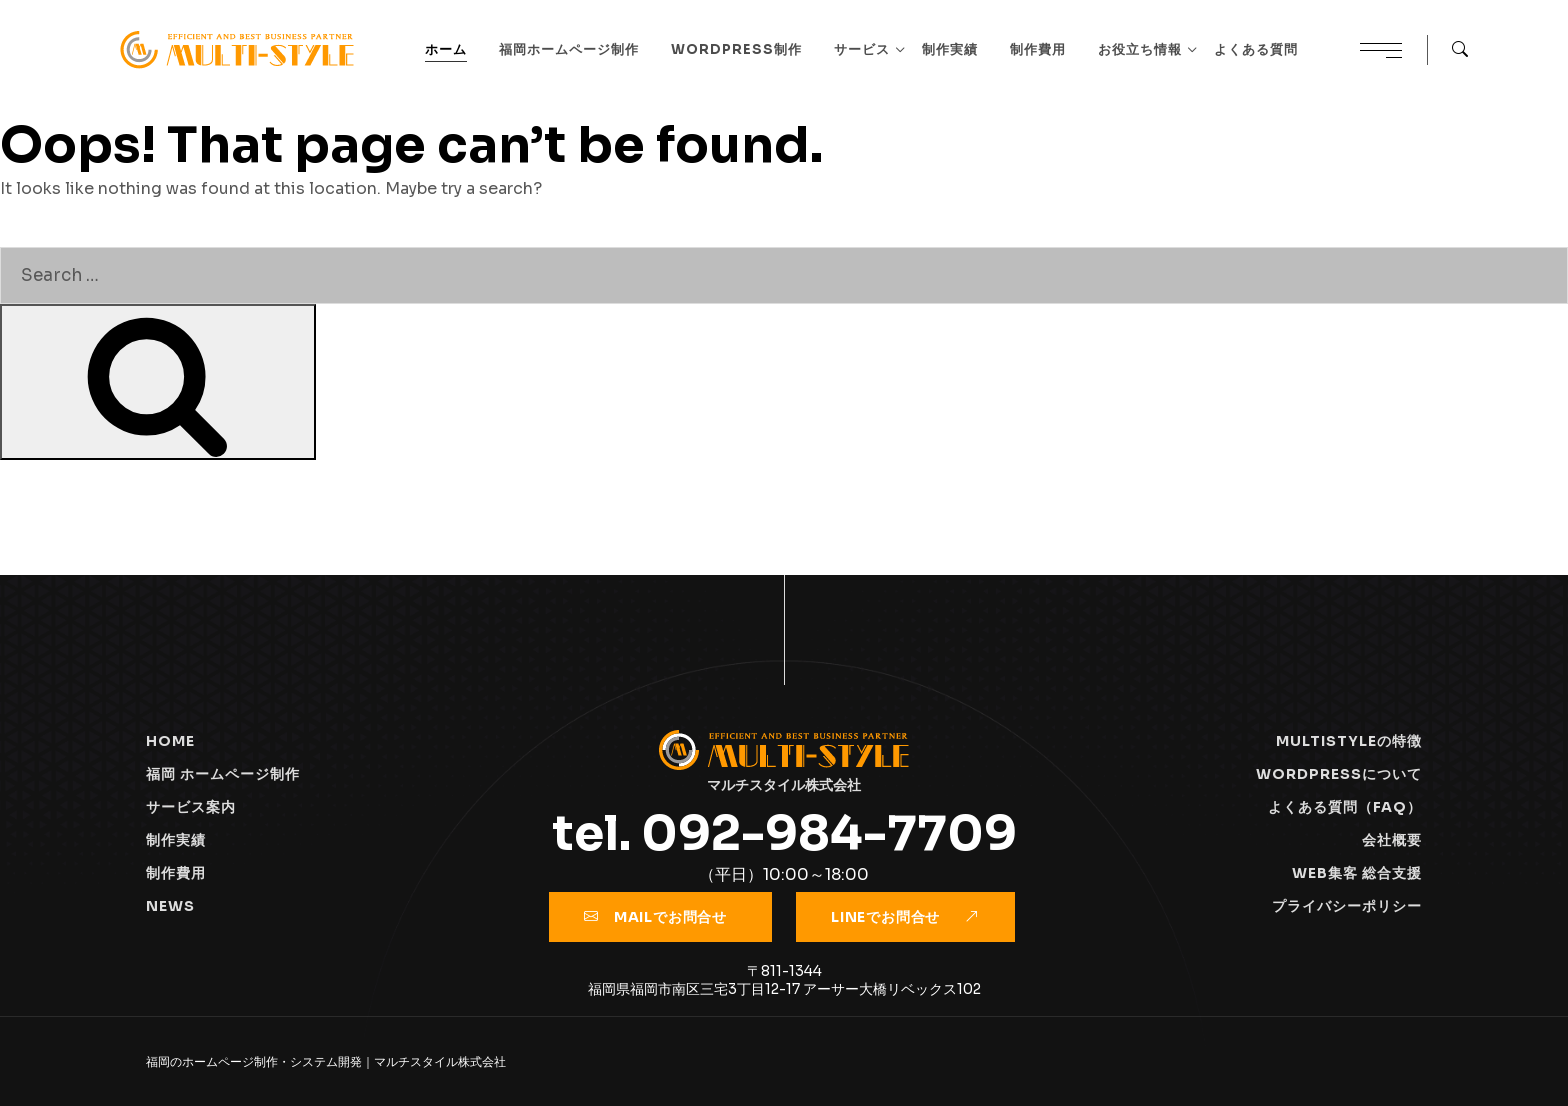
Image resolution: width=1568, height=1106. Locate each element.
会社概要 (1392, 840)
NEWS (170, 906)
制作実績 (950, 49)
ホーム (446, 49)
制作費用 (1038, 49)
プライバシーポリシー (1347, 906)
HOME (170, 741)
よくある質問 (1256, 49)
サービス (862, 49)
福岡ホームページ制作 (569, 49)
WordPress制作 (736, 49)
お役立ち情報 (1140, 49)
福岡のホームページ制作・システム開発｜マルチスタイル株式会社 (326, 1061)
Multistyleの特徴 (1349, 741)
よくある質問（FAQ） (1345, 807)
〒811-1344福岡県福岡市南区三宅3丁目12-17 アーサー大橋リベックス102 (784, 980)
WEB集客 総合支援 (1357, 873)
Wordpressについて (1339, 774)
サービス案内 (191, 807)
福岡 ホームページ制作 (223, 774)
